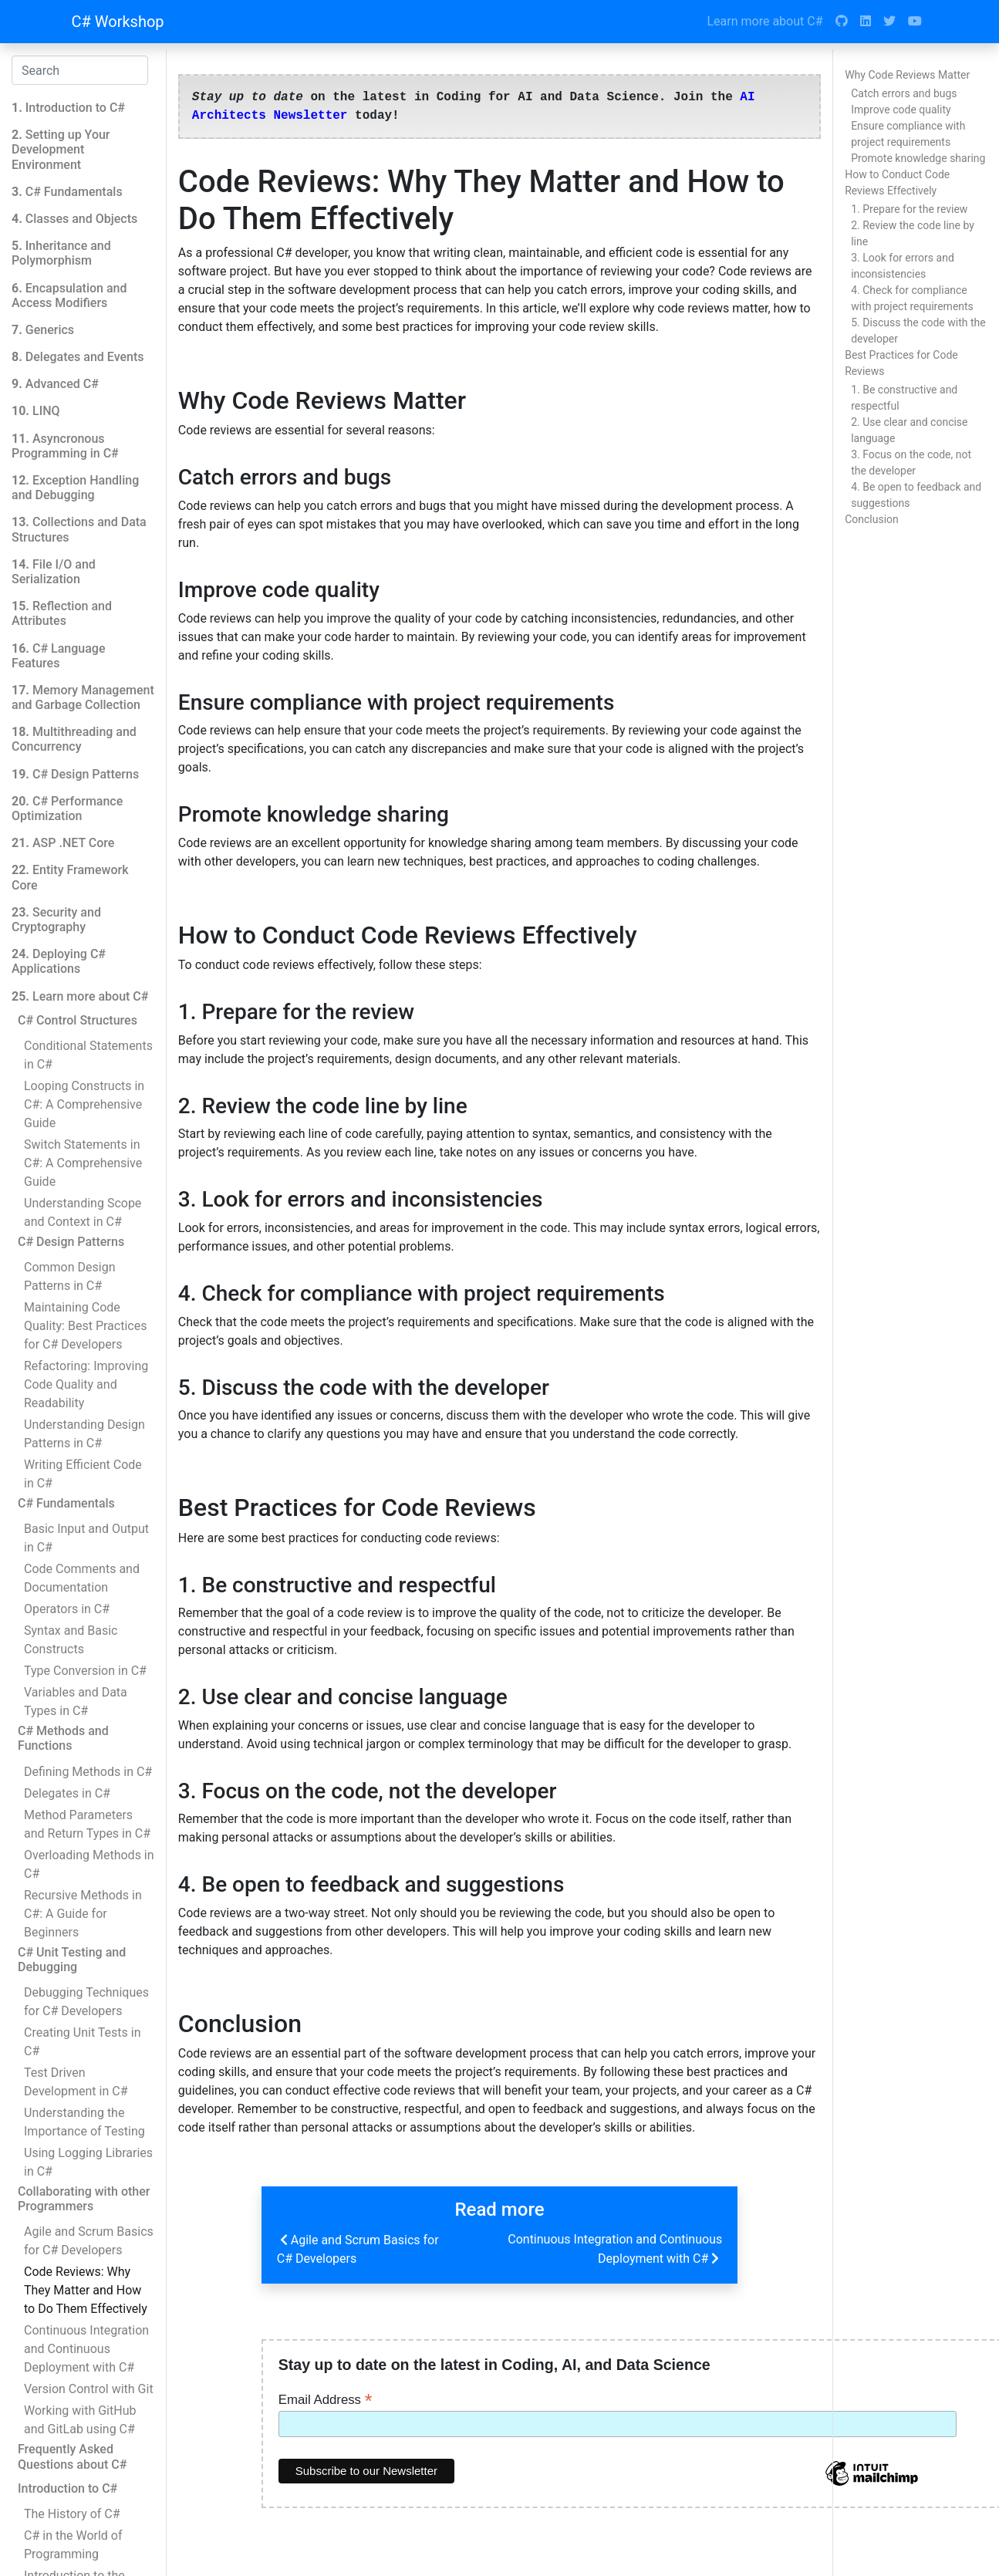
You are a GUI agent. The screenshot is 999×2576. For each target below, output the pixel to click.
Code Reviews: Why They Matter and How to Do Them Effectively (85, 2290)
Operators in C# (67, 1609)
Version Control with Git (89, 2389)
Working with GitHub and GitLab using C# (80, 2419)
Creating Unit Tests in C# (82, 2041)
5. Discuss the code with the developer (918, 330)
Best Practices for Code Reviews (901, 363)
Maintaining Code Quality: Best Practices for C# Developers (85, 1326)
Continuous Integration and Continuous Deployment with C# (86, 2349)
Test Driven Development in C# (76, 2081)
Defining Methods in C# (88, 1771)
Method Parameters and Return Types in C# (87, 1824)
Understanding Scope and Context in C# (82, 1212)
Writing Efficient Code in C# (83, 1474)
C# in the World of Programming (73, 2544)
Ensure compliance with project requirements (908, 134)
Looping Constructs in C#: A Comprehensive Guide (84, 1104)
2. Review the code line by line (912, 233)
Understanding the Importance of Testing (84, 2122)
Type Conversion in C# (85, 1670)
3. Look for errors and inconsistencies (902, 266)
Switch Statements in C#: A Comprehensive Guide (83, 1163)
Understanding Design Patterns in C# (84, 1433)
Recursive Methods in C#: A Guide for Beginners (83, 1914)
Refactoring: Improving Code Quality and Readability (86, 1384)
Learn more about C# (764, 21)
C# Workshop (118, 21)
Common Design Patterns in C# (69, 1276)
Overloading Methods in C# (89, 1864)
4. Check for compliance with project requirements (912, 298)
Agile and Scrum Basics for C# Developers (89, 2240)
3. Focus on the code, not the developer (911, 462)
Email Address (325, 2399)
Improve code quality (900, 109)
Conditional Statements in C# (88, 1055)
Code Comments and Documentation (82, 1578)
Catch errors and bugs (904, 93)
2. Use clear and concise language (909, 430)
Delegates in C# (67, 1793)
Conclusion (872, 519)
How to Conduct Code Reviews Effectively (897, 182)
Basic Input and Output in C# (86, 1538)
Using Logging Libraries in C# (88, 2162)
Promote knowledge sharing (918, 158)
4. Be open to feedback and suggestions (916, 495)
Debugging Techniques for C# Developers (86, 2001)
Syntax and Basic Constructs (70, 1639)
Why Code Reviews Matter (907, 75)
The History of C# (72, 2514)
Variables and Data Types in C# (75, 1701)
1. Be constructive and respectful (904, 397)
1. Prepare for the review (909, 209)
